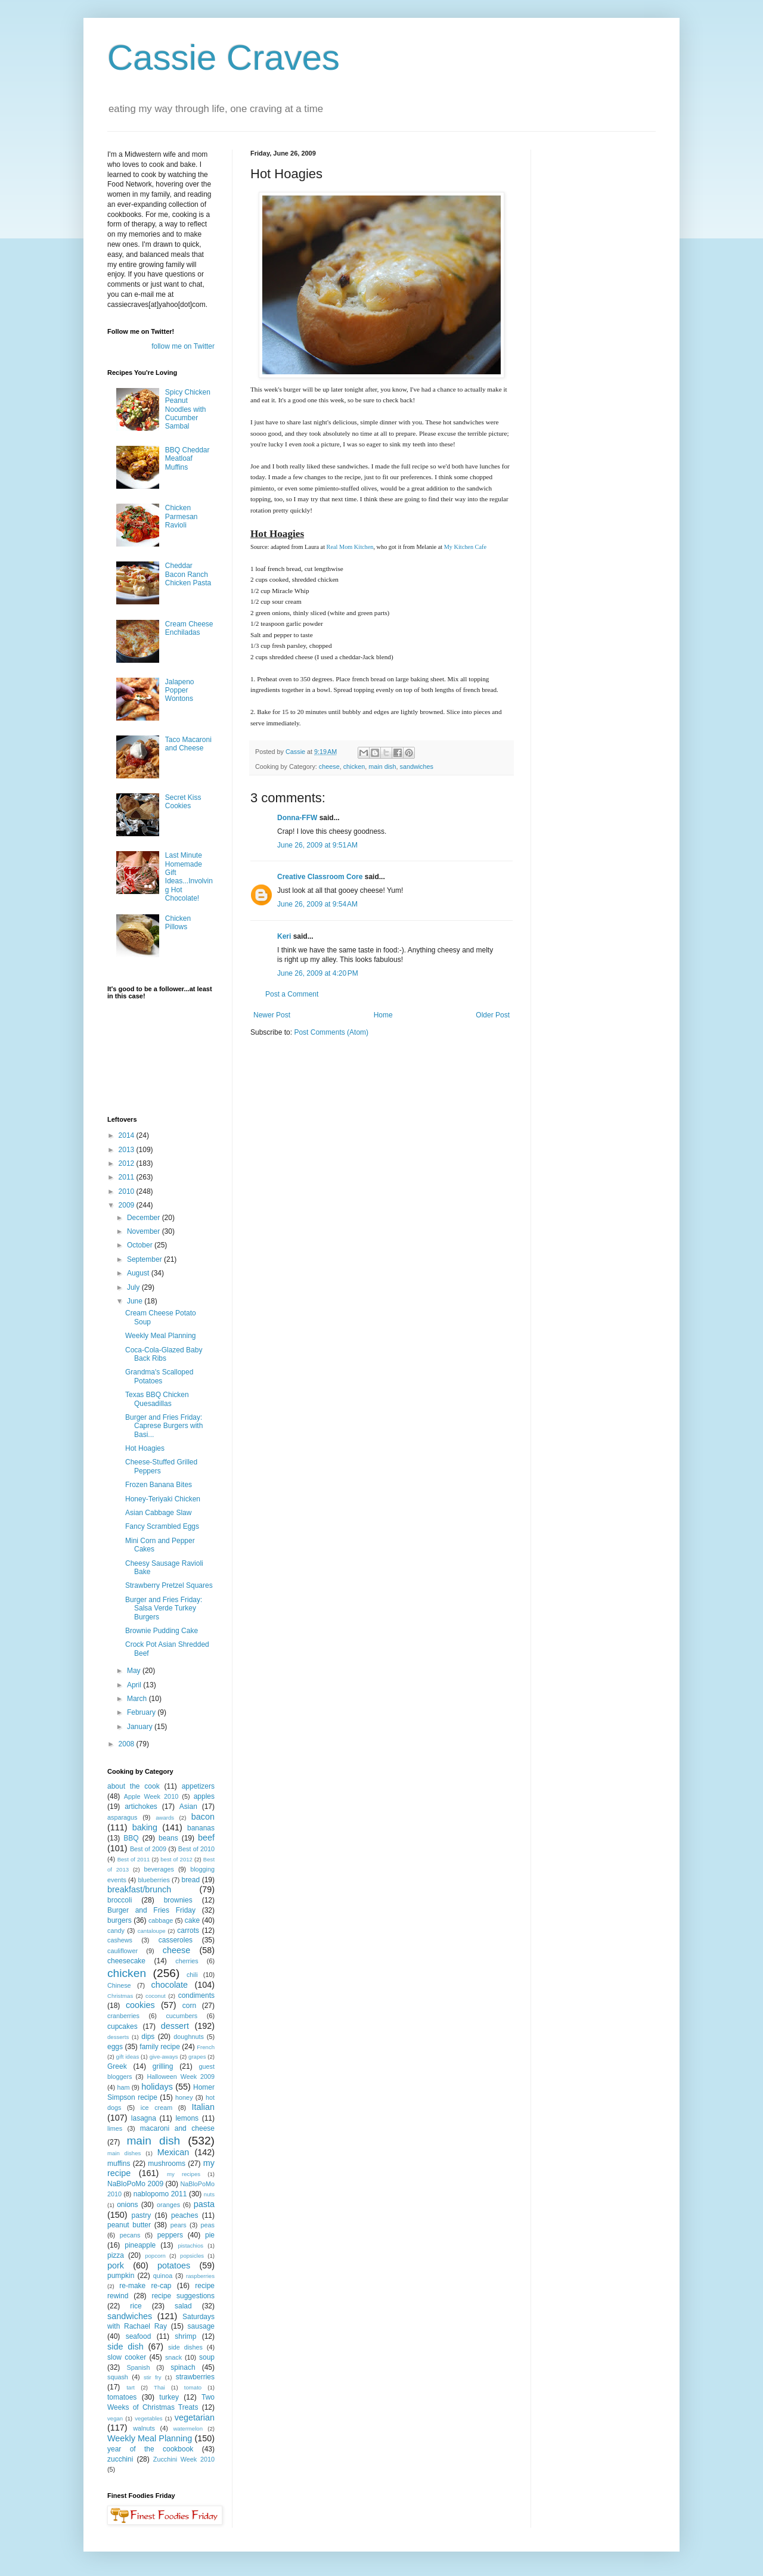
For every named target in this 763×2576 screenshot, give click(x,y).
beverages (158, 1869)
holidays (157, 2086)
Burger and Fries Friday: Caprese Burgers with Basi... (164, 1426)
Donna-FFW (297, 818)
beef (206, 1837)
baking (144, 1827)
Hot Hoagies (145, 1448)
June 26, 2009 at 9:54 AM (317, 904)
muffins (118, 2163)
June (135, 1301)
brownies (178, 1900)
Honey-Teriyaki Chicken (162, 1499)
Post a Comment (291, 994)
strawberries (195, 2377)
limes (114, 2128)
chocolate (169, 1985)
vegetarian (195, 2417)
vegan (115, 2418)
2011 (128, 1177)
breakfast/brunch (139, 1889)
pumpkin (120, 2275)
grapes (197, 2056)
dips (147, 2036)
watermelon (188, 2428)
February (142, 1712)
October (140, 1245)
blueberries (153, 1879)
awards (165, 1817)
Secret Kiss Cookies (183, 801)
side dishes (185, 2347)
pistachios (190, 2245)
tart (130, 2387)
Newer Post (271, 1015)
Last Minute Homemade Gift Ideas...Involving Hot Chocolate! (189, 876)
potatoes (173, 2265)
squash (117, 2377)
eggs (115, 2047)
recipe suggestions (183, 2296)
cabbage (160, 1920)
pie (210, 2235)
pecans (130, 2235)
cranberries (123, 2015)
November (144, 1231)
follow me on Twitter (183, 346)
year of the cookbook (150, 2449)
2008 (128, 1744)
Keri (284, 936)
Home (383, 1015)
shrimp (185, 2336)
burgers (119, 1920)
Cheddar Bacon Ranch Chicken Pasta (188, 574)
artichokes (141, 1806)
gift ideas (127, 2056)
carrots (188, 1930)
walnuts (144, 2428)
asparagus (122, 1817)
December (144, 1217)
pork (115, 2265)
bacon (203, 1816)
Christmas (120, 1995)
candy (116, 1930)
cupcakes (122, 2026)
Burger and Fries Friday (151, 1910)
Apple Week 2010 (151, 1796)
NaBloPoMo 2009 (135, 2184)
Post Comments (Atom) (331, 1032)
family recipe (159, 2047)
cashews (119, 1940)
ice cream (156, 2107)
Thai (159, 2387)
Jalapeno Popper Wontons (179, 690)
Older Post (493, 1015)
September (145, 1259)
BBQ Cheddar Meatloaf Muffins (187, 458)
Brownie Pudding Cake (161, 1631)
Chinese (119, 1985)
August (139, 1273)
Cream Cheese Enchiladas (189, 628)
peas (208, 2225)
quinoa (162, 2275)
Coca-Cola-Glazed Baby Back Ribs (163, 1354)
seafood (138, 2336)
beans (168, 1838)
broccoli (119, 1900)
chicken (354, 766)
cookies (140, 2005)
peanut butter (129, 2225)
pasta (204, 2204)
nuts (209, 2194)
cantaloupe (152, 1931)
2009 (128, 1205)
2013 (128, 1150)
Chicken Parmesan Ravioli (181, 516)
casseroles (176, 1940)
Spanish (138, 2367)
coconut (155, 1995)
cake (192, 1920)
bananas (201, 1828)
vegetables (148, 2418)
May (134, 1670)
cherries (186, 1960)
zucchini (120, 2459)
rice (135, 2306)
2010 (128, 1191)
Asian (188, 1806)
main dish (382, 766)
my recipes (183, 2174)
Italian (203, 2107)
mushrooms (166, 2163)
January (140, 1726)
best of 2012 (176, 1859)
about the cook (133, 1786)
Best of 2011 (133, 1859)
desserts (118, 2037)
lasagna (143, 2118)
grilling (163, 2066)
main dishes (124, 2153)
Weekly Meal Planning (160, 1336)
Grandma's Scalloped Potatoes (159, 1376)
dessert (175, 2026)
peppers (170, 2235)
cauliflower (122, 1950)
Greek (117, 2066)
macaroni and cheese (177, 2128)
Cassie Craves (223, 57)
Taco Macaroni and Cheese (188, 743)
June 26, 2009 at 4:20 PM (317, 973)
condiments (196, 1995)
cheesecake (126, 1961)
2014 (128, 1135)
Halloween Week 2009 (181, 2076)
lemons (186, 2118)
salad (183, 2306)
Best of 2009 (148, 1848)
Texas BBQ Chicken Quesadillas (157, 1399)
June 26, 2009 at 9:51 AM (317, 845)
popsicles (192, 2255)
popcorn (155, 2255)
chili (192, 1974)
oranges (168, 2204)
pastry (141, 2215)
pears (178, 2225)
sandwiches (416, 766)
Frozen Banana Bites (158, 1485)
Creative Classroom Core (319, 877)
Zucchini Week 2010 (184, 2459)
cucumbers (181, 2015)
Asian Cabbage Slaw (158, 1513)
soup (207, 2357)
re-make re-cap (145, 2286)
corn (189, 2005)
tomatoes (122, 2397)
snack (173, 2357)
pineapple (140, 2245)
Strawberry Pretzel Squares (169, 1585)
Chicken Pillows (178, 922)
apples (204, 1796)
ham (123, 2087)
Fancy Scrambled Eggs (162, 1526)
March (138, 1698)
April (135, 1685)
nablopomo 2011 (160, 2194)
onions (127, 2205)
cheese (329, 766)
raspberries (200, 2276)
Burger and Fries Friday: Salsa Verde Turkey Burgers (163, 1608)
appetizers (198, 1786)
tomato (192, 2387)
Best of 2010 (196, 1848)
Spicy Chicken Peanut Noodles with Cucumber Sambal (187, 409)
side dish (125, 2346)
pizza (115, 2255)
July (134, 1287)
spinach (182, 2367)
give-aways (164, 2056)
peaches (184, 2215)
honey (184, 2097)
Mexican (173, 2152)
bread (190, 1880)
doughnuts (188, 2036)
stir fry (153, 2377)
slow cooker (126, 2357)
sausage (201, 2326)
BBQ (130, 1838)
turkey (169, 2397)
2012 (128, 1163)
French (206, 2047)
